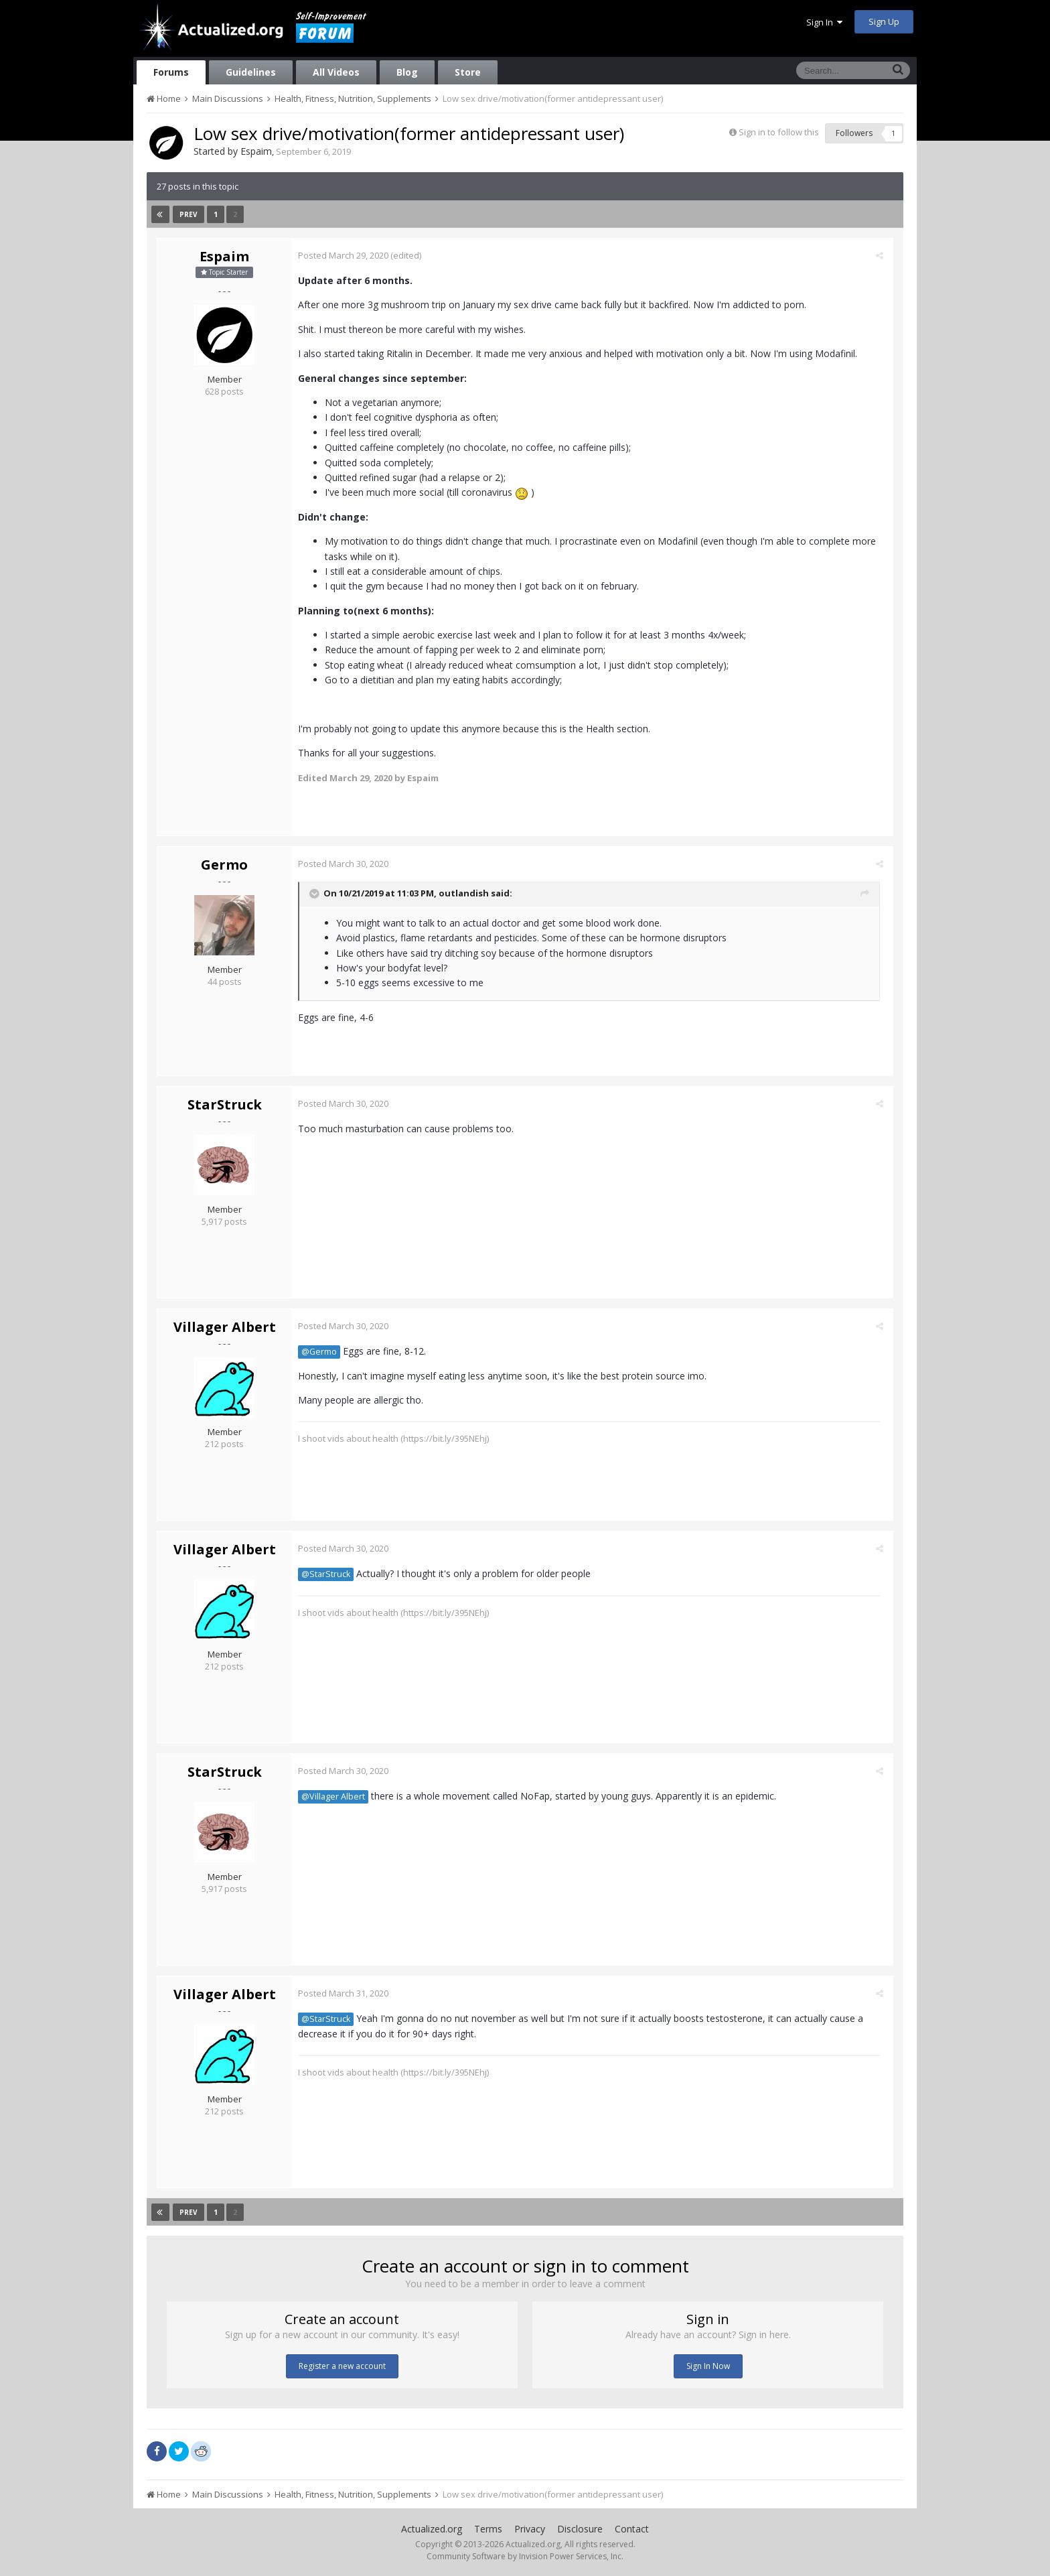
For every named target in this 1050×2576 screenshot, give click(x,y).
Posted (346, 255)
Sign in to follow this (779, 132)
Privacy (529, 2528)
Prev (188, 214)
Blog (407, 72)
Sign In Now (708, 2366)
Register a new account (342, 2366)
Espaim (256, 151)
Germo (224, 865)
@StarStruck (329, 1574)
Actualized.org (431, 2528)
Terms (488, 2528)
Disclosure (580, 2528)
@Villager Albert (336, 1796)
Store (468, 72)
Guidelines (251, 72)
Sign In (824, 22)
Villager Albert (224, 1327)
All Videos (336, 72)
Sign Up (884, 21)
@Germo (322, 1351)
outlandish (467, 894)
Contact (632, 2528)
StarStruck (225, 1104)
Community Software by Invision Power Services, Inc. (525, 2556)
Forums (171, 72)
